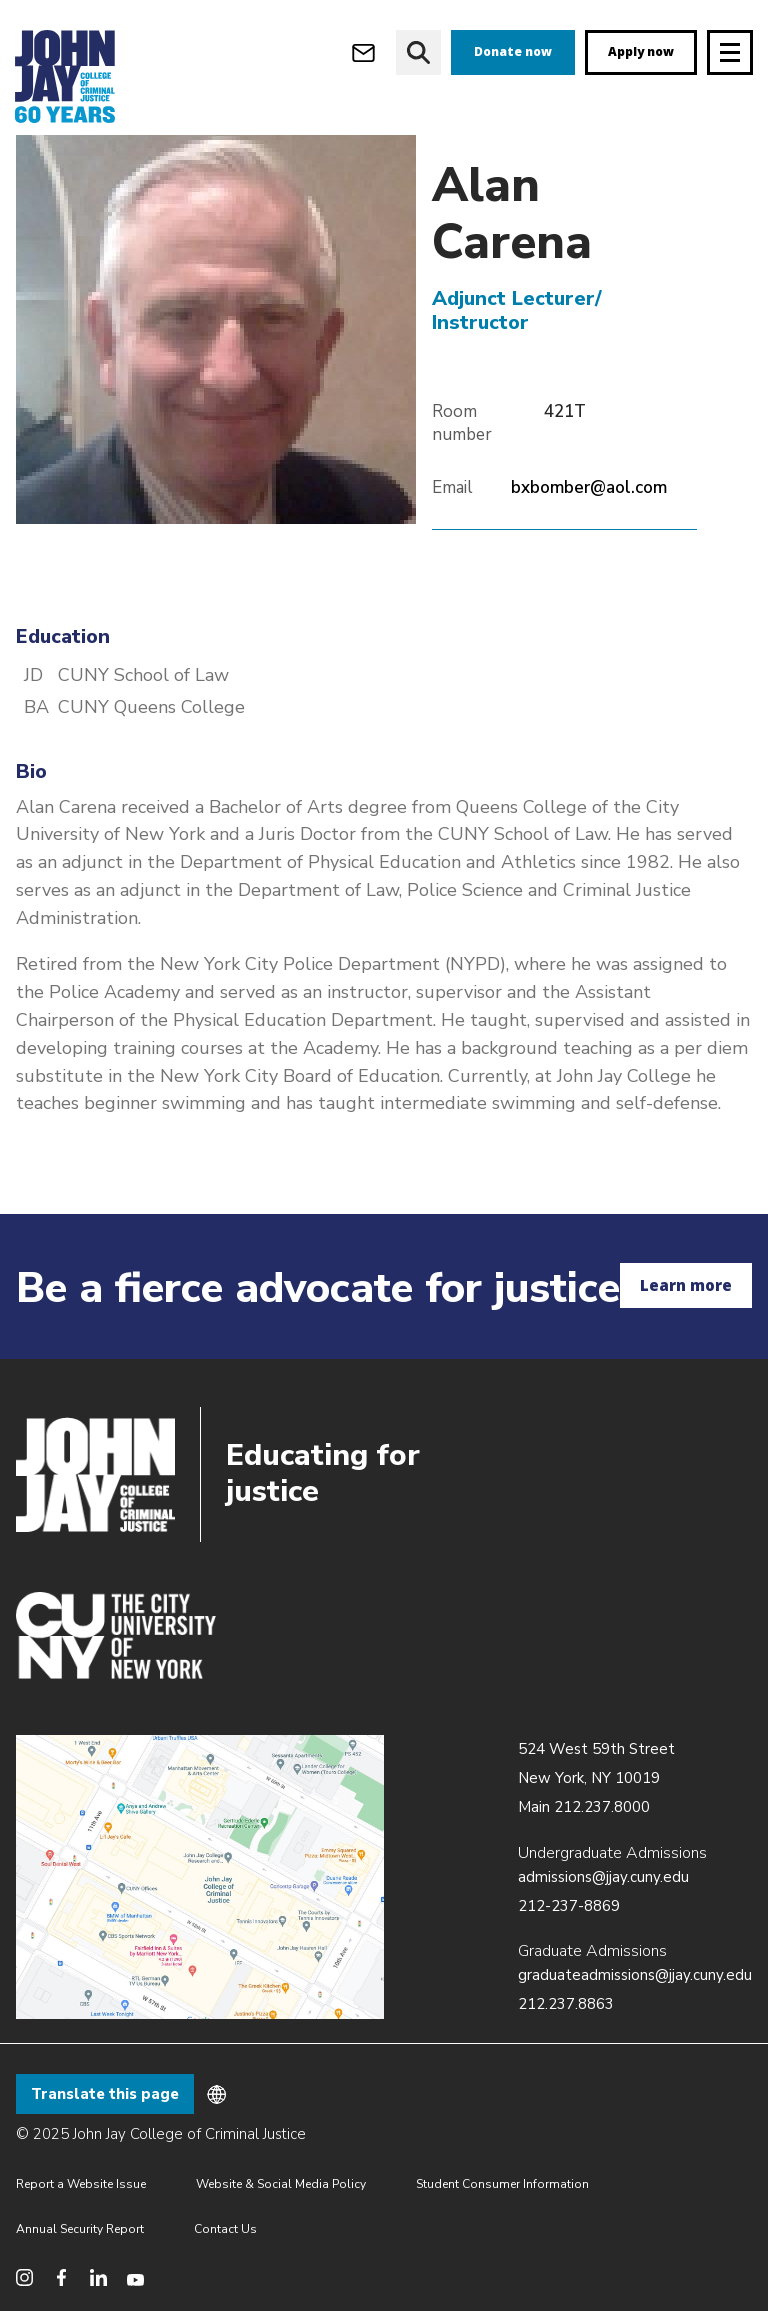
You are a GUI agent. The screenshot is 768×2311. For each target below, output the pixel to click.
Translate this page (105, 2094)
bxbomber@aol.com (589, 498)
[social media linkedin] (98, 2277)
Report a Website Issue (81, 2184)
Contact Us (225, 2229)
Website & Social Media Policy (281, 2184)
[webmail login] (363, 52)
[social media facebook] (61, 2277)
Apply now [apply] (641, 51)
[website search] (418, 52)
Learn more (686, 1285)
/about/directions (200, 1877)
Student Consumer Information (502, 2184)
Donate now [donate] (513, 51)
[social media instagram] (24, 2277)
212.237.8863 (566, 2004)
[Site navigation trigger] (730, 52)
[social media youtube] (135, 2277)
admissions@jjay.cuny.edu (603, 1877)
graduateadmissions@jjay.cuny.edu (635, 1975)
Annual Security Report (80, 2229)
